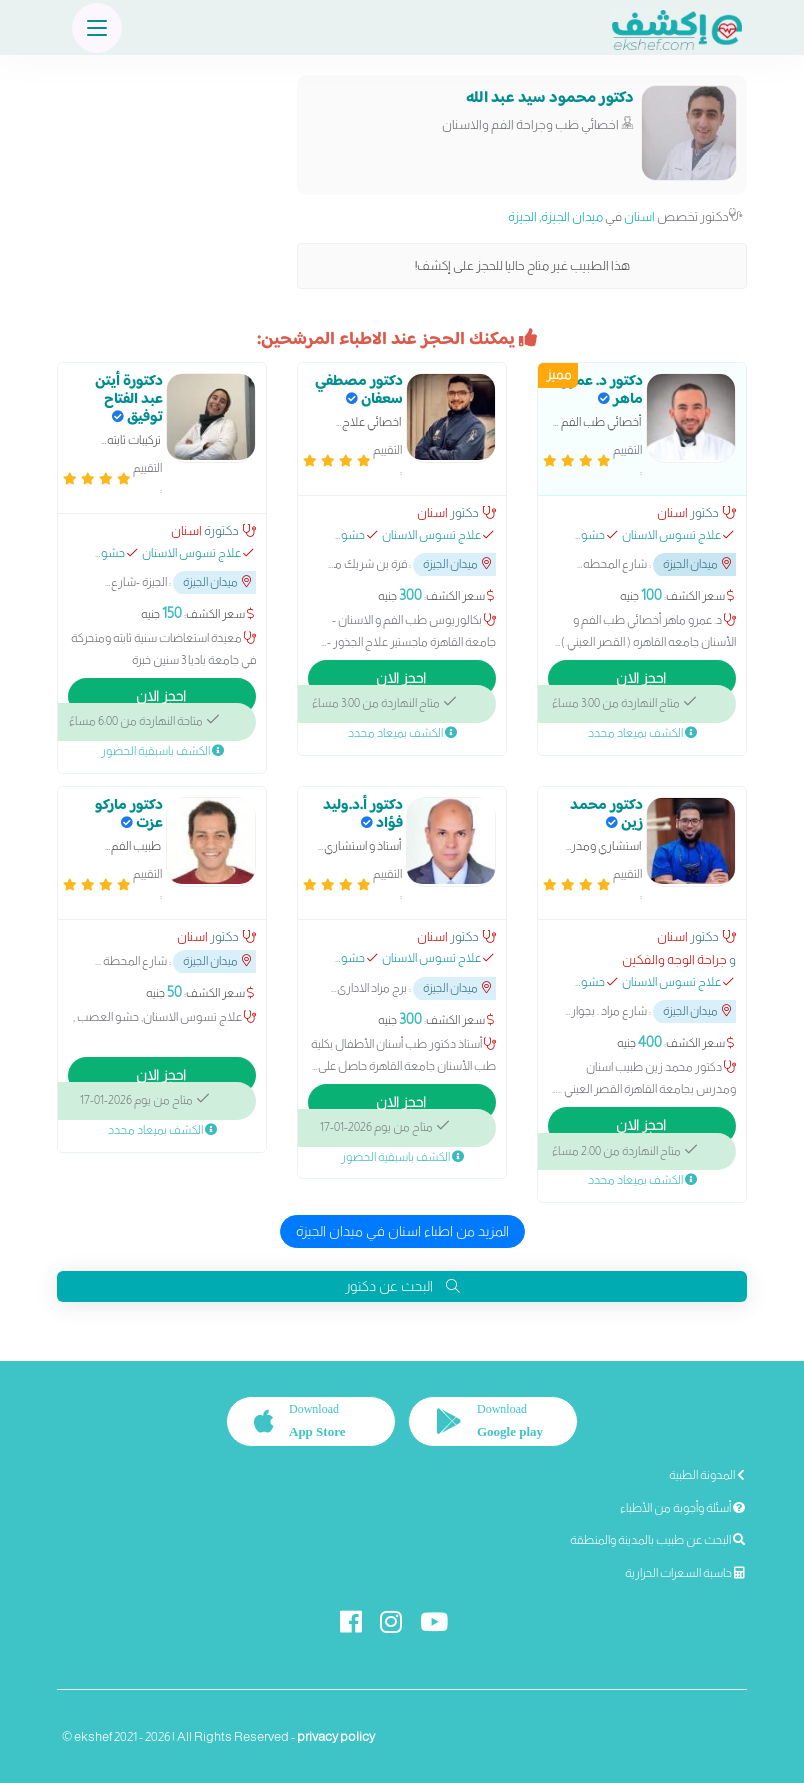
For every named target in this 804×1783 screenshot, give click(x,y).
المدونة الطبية (707, 1475)
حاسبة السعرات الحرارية (685, 1573)
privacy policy (336, 1736)
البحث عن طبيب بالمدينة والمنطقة (657, 1540)
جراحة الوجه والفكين (674, 959)
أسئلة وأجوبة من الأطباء (682, 1508)
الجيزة (522, 216)
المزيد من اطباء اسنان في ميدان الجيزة (402, 1231)
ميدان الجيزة (572, 216)
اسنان (639, 216)
